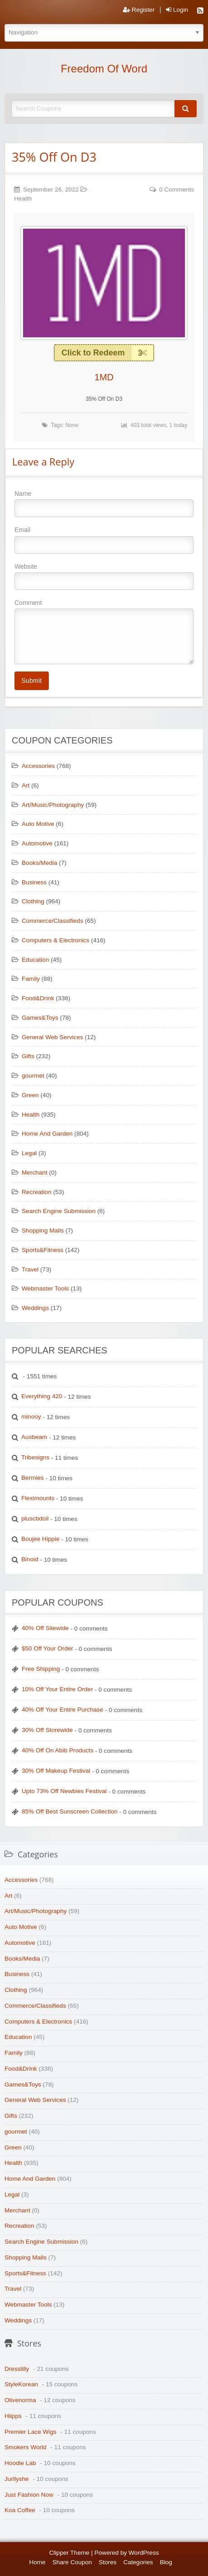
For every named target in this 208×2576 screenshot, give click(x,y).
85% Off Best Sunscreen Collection (70, 1811)
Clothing (33, 901)
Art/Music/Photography (53, 804)
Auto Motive (38, 823)
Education (35, 959)
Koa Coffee (20, 2510)
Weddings (35, 1308)
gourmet (33, 1075)
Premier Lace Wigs (31, 2431)
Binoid (29, 1559)
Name (104, 503)
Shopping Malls (43, 1230)
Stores (107, 2562)
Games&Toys (40, 1017)
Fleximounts (37, 1498)
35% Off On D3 (54, 157)
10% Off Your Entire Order (57, 1689)
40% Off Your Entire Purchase (62, 1709)
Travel (30, 1269)
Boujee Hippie (40, 1538)
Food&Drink (38, 998)
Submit (31, 680)
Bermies (32, 1477)
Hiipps (13, 2416)
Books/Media (39, 862)
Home (37, 2562)
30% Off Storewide (47, 1730)
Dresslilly (17, 2368)
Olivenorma (20, 2400)
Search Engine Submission (58, 1211)
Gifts (28, 1056)
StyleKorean (21, 2384)
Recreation (37, 1192)
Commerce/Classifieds (52, 920)
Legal (29, 1153)
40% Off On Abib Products (57, 1750)
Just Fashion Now (29, 2494)
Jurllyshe (17, 2478)
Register (139, 10)
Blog (166, 2562)
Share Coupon (72, 2562)
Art (25, 785)
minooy (31, 1416)
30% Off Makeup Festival (56, 1770)
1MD (104, 377)
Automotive (37, 843)
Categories (138, 2562)
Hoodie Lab (20, 2463)
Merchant (34, 1172)
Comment (104, 631)
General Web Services (52, 1037)
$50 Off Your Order (47, 1648)
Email (104, 539)
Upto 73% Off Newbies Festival (64, 1791)
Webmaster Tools (45, 1288)
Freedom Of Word (104, 68)
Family (31, 978)
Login (177, 10)
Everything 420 (41, 1396)
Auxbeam (34, 1437)
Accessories (38, 766)
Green (30, 1095)
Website (104, 576)
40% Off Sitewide (45, 1628)
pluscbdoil (34, 1518)
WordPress (143, 2552)
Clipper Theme (69, 2552)
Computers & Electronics (56, 940)
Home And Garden (47, 1133)
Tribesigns (35, 1457)
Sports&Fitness (42, 1250)
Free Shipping (41, 1668)
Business (34, 882)
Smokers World (26, 2447)
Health (23, 198)
